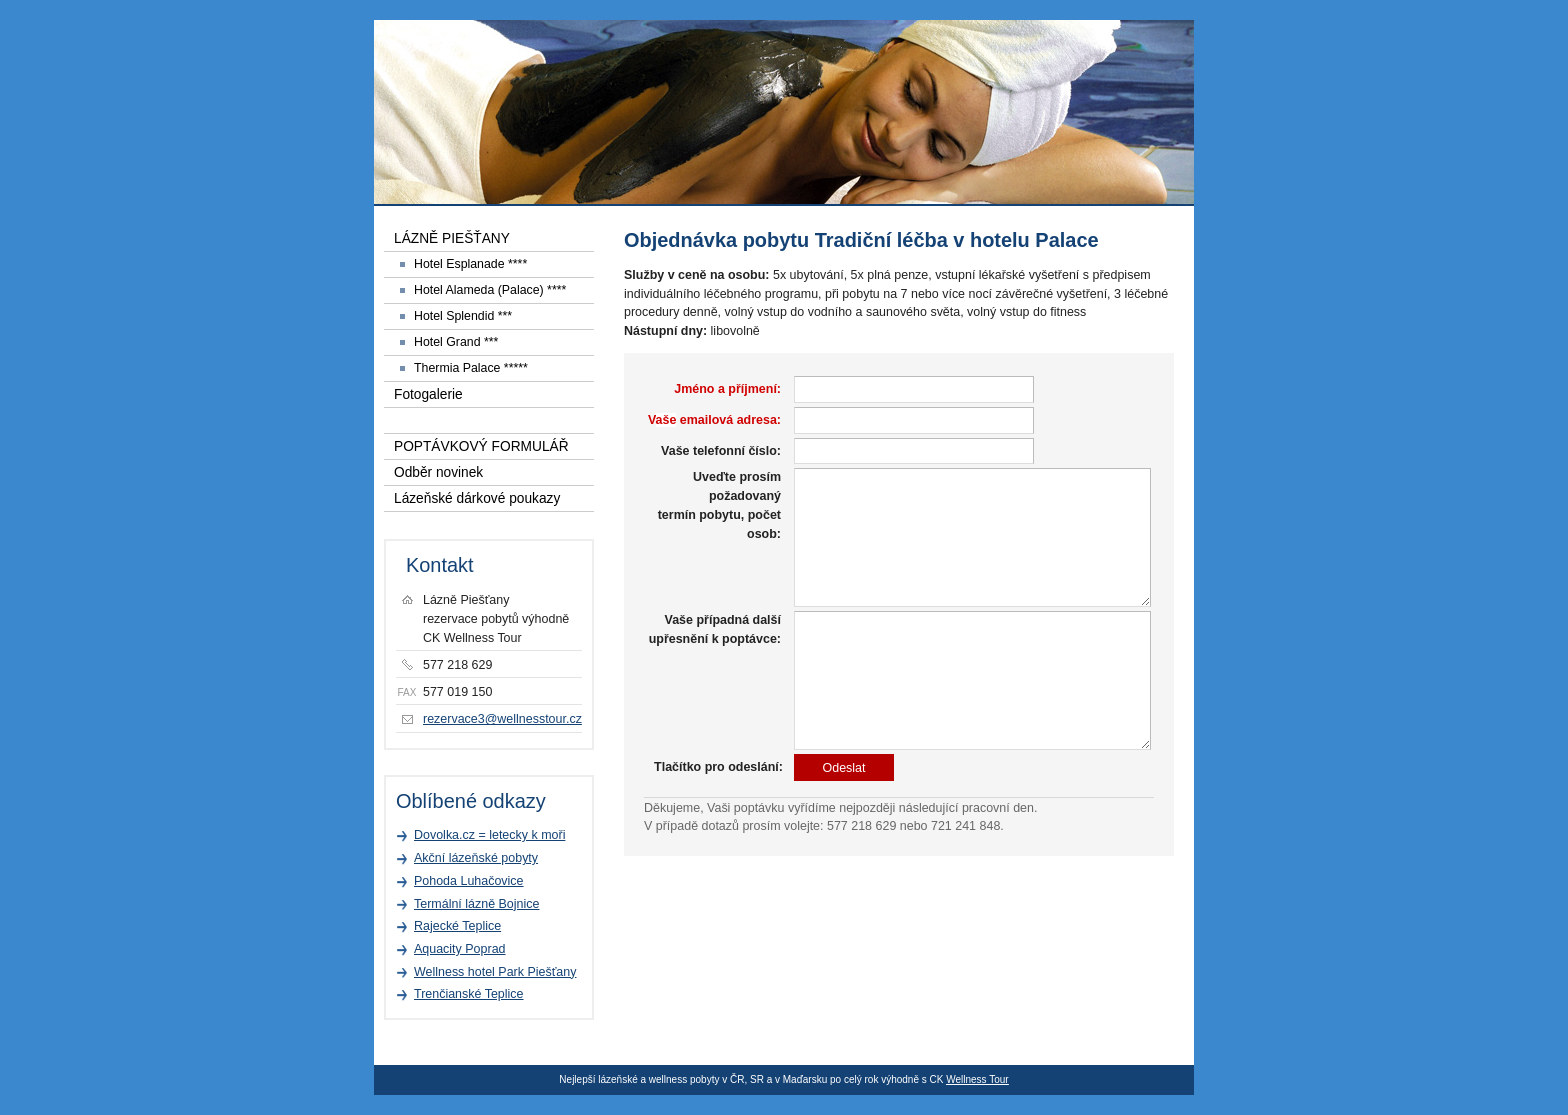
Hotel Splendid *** (463, 316)
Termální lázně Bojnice (476, 904)
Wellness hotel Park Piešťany (495, 972)
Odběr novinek (438, 472)
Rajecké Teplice (457, 926)
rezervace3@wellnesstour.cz (502, 719)
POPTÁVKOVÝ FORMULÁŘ (481, 446)
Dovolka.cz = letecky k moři (489, 835)
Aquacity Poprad (460, 949)
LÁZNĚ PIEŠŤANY (452, 238)
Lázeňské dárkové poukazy (477, 498)
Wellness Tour (977, 1079)
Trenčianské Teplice (469, 994)
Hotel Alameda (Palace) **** (490, 290)
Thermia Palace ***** (471, 368)
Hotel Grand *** (456, 342)
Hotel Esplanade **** (470, 264)
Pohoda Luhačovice (469, 881)
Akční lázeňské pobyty (476, 858)
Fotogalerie (428, 394)
